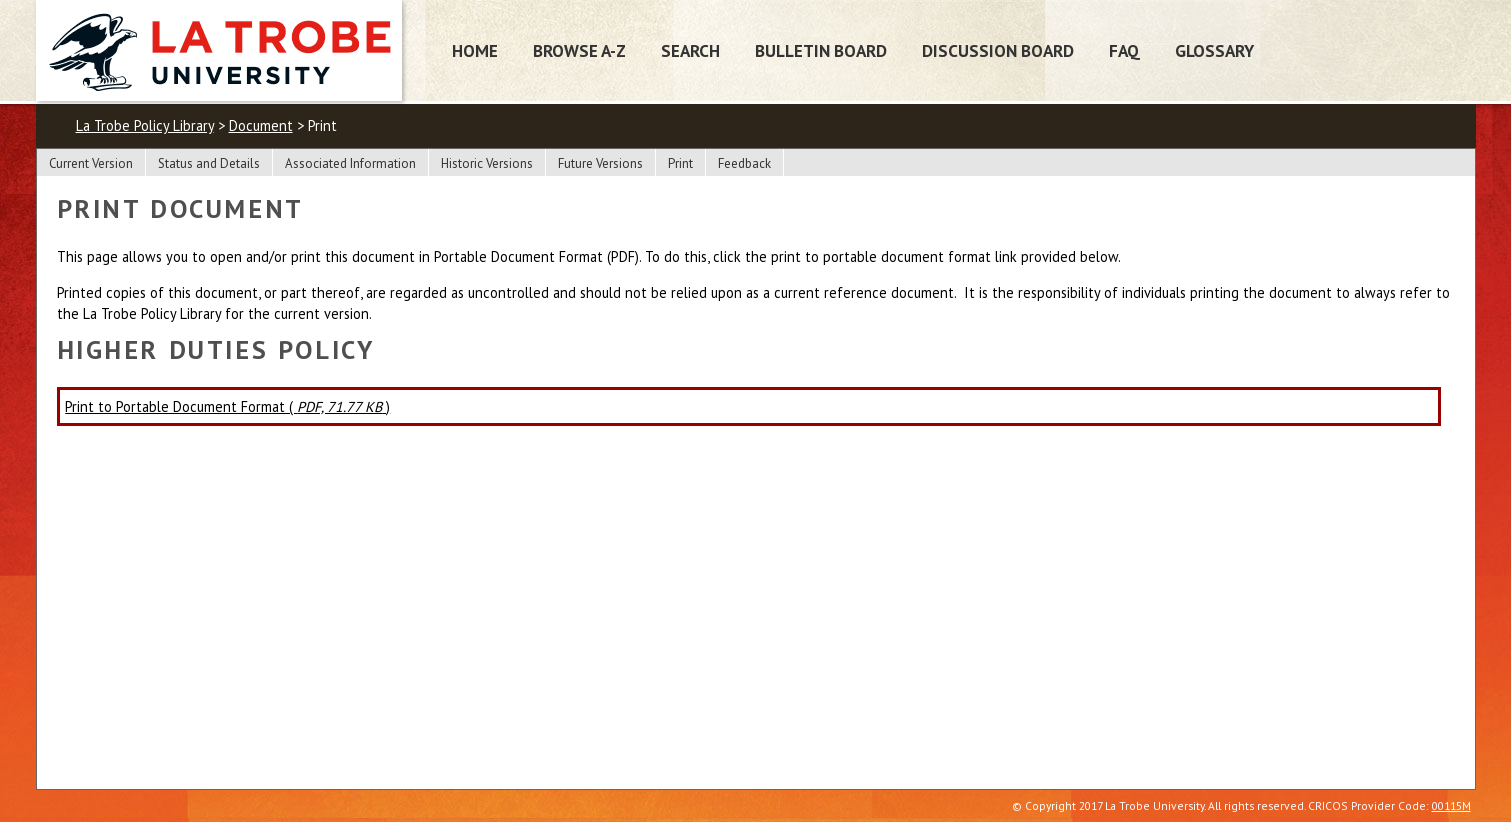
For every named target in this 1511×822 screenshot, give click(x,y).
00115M (1451, 805)
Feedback (744, 163)
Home (475, 50)
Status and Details (209, 163)
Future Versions (600, 163)
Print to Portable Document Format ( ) (227, 406)
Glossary (1214, 50)
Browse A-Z (579, 50)
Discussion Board (998, 50)
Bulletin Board (821, 50)
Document (261, 125)
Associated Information (350, 163)
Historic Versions (487, 163)
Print (680, 163)
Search (690, 50)
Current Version (91, 163)
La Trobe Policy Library (145, 125)
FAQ (1124, 50)
